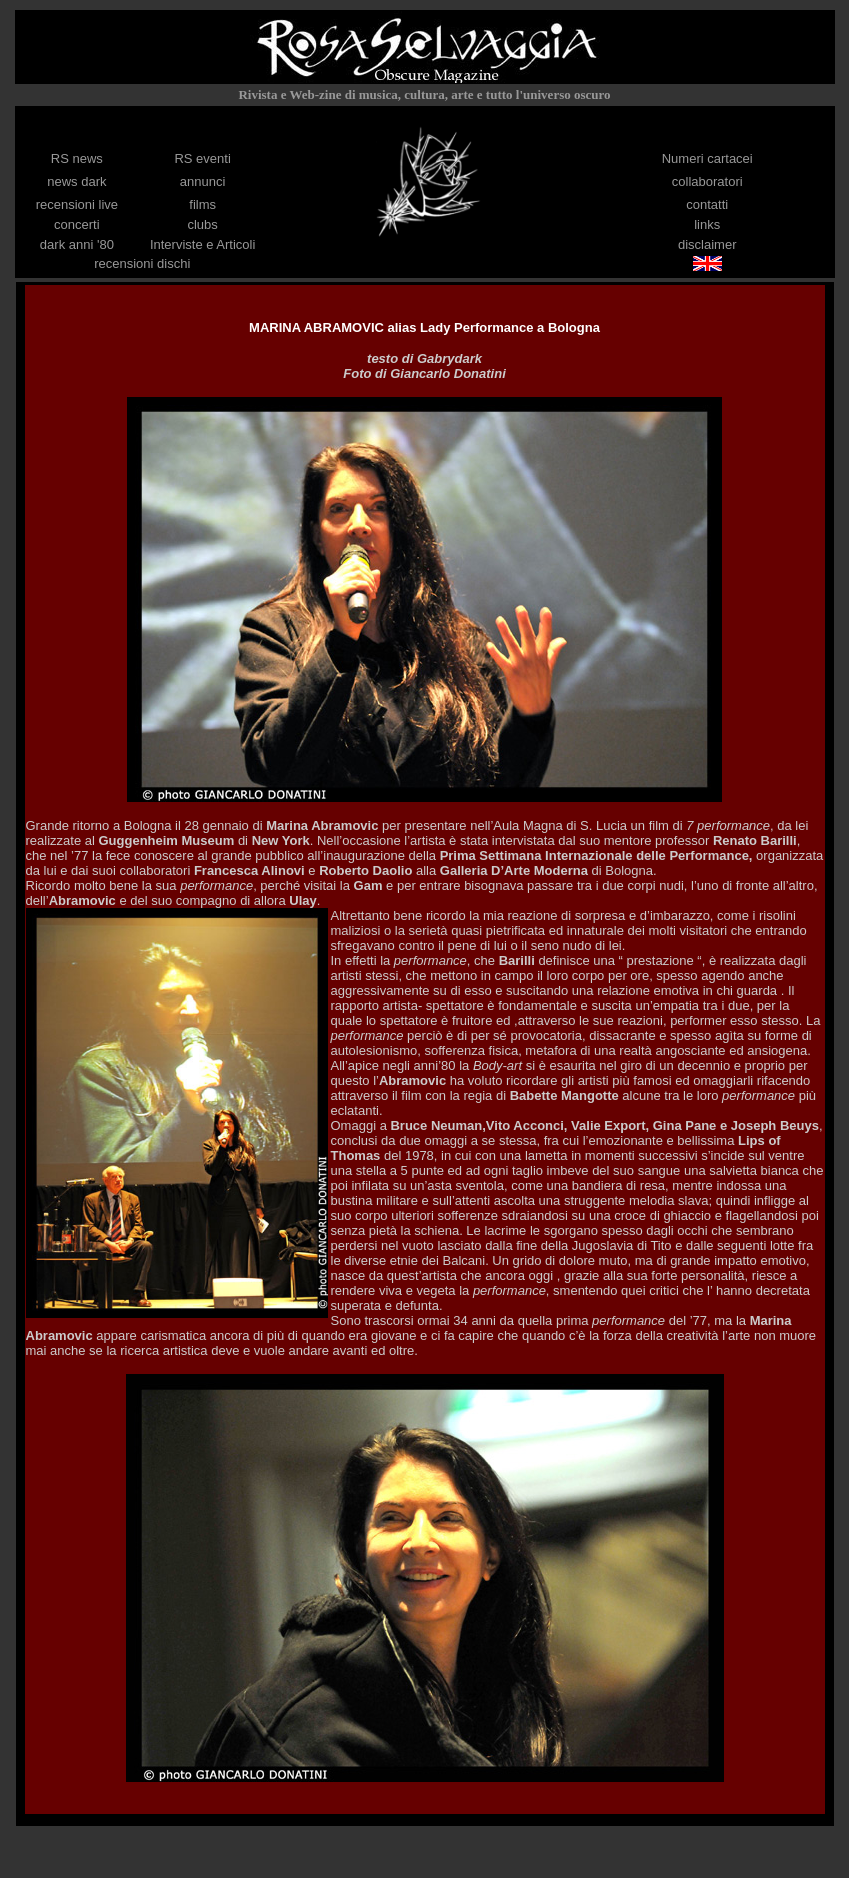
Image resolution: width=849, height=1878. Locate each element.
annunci (203, 181)
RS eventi (202, 158)
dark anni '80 (77, 244)
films (202, 204)
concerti (77, 224)
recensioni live (77, 204)
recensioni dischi (142, 263)
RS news (77, 158)
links (707, 224)
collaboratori (707, 181)
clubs (202, 224)
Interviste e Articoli (203, 244)
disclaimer (707, 244)
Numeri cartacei (707, 158)
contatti (707, 204)
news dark (76, 181)
